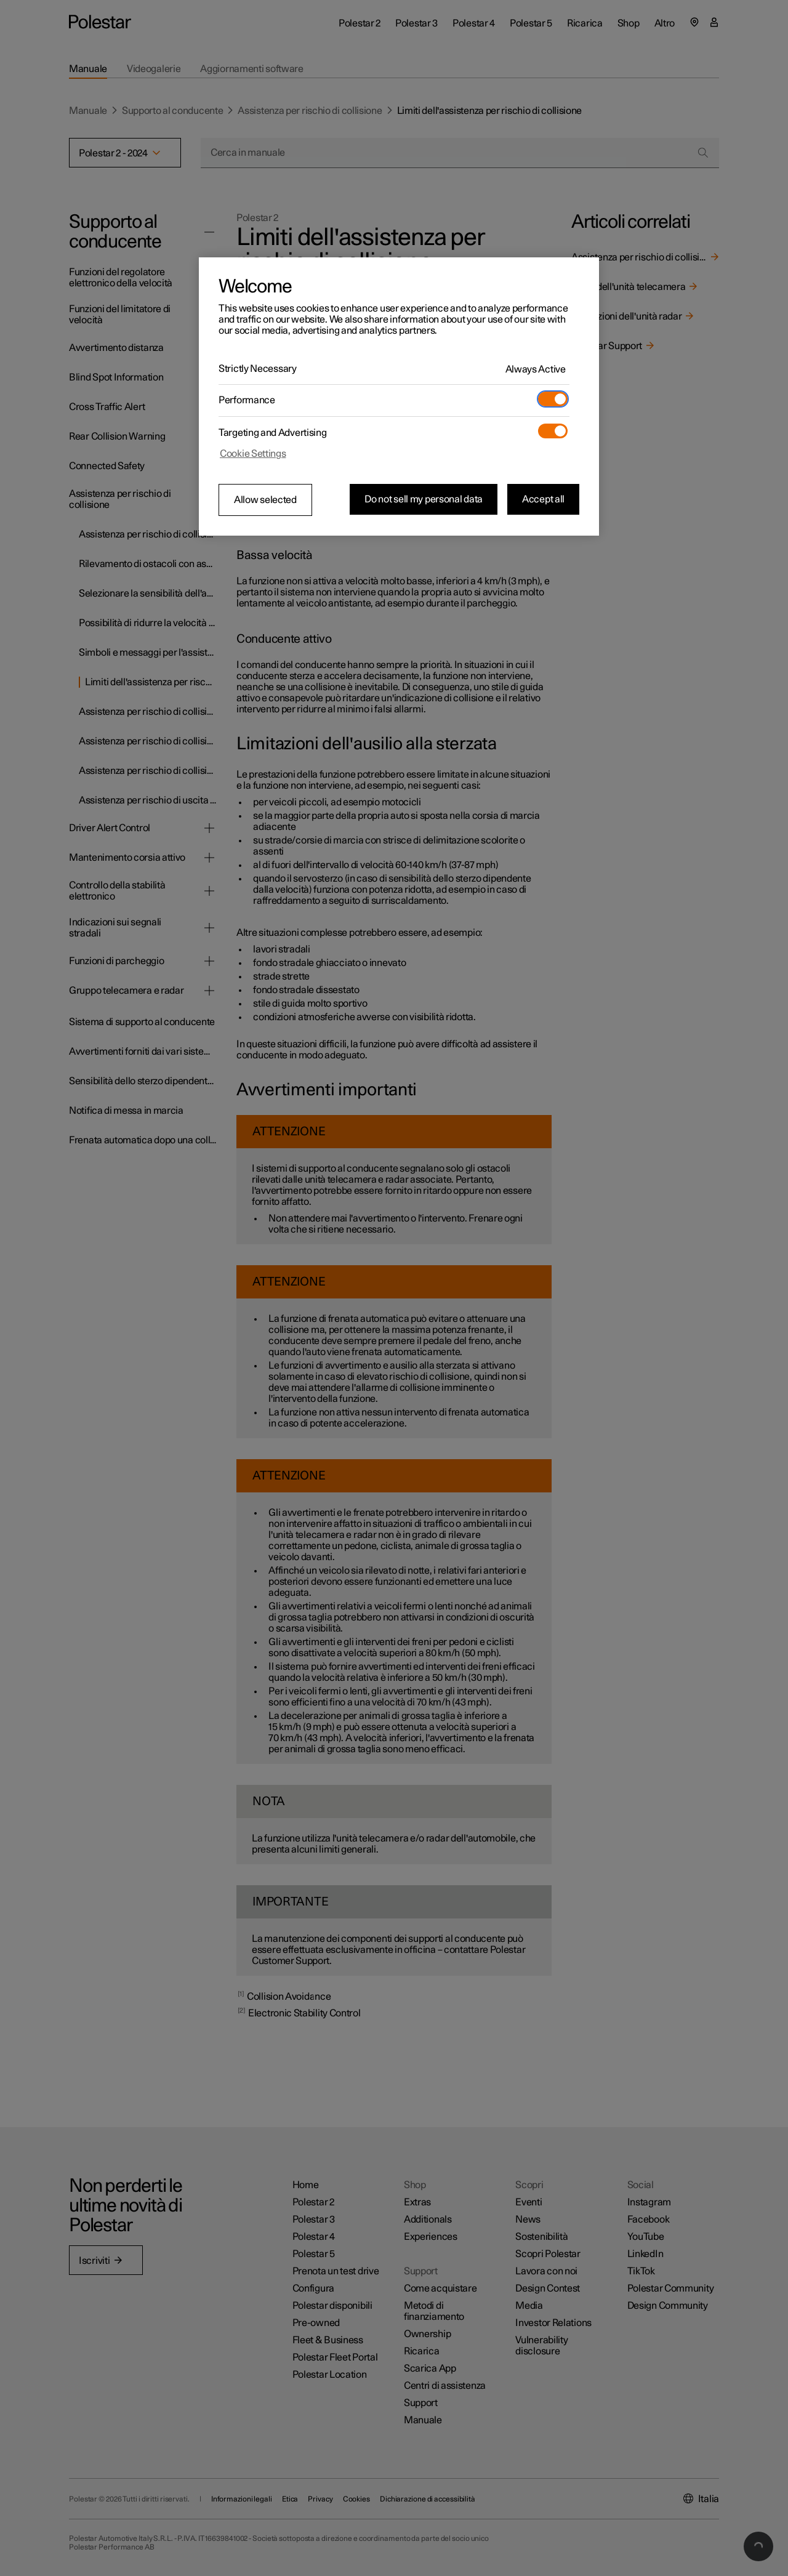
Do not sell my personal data (423, 499)
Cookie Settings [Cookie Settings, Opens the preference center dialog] (253, 454)
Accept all (543, 499)
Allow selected (265, 500)
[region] (399, 396)
